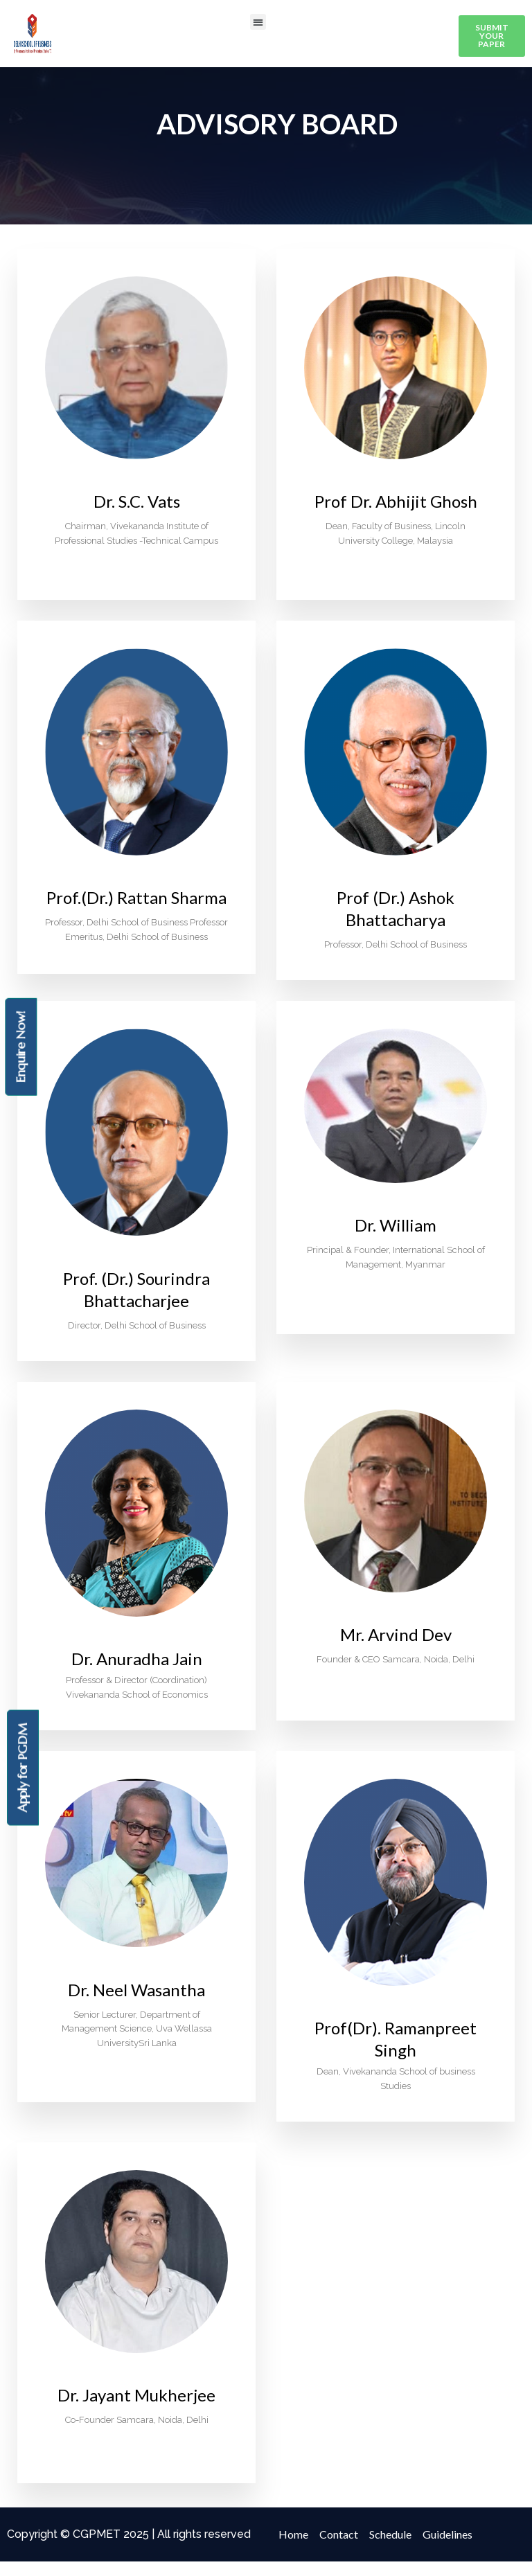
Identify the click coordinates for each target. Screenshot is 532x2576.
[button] (258, 22)
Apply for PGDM (22, 1768)
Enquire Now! (20, 1046)
